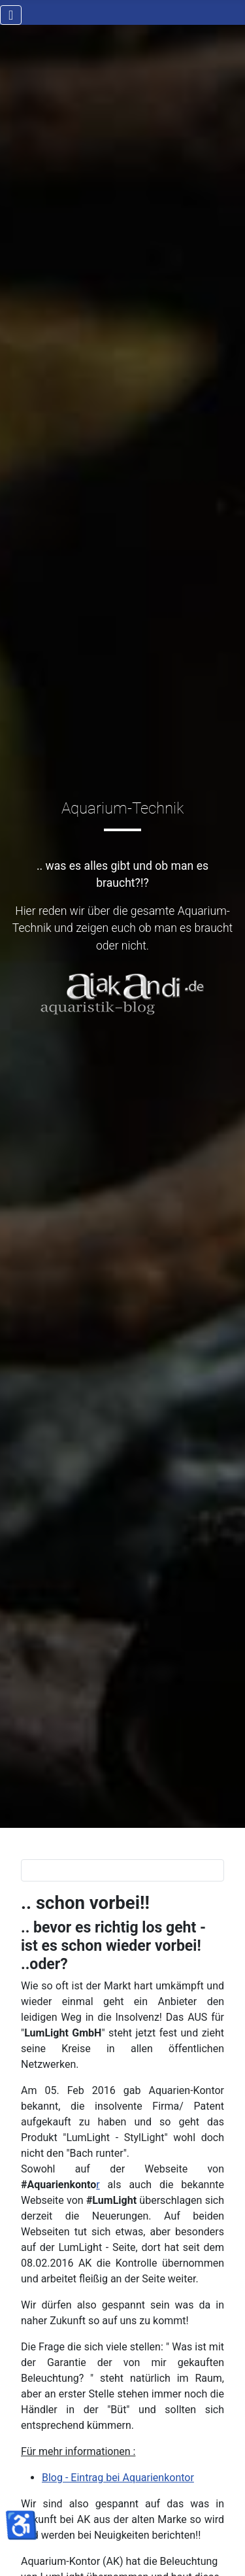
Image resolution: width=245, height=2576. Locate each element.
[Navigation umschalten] (11, 15)
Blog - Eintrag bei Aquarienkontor (118, 2477)
